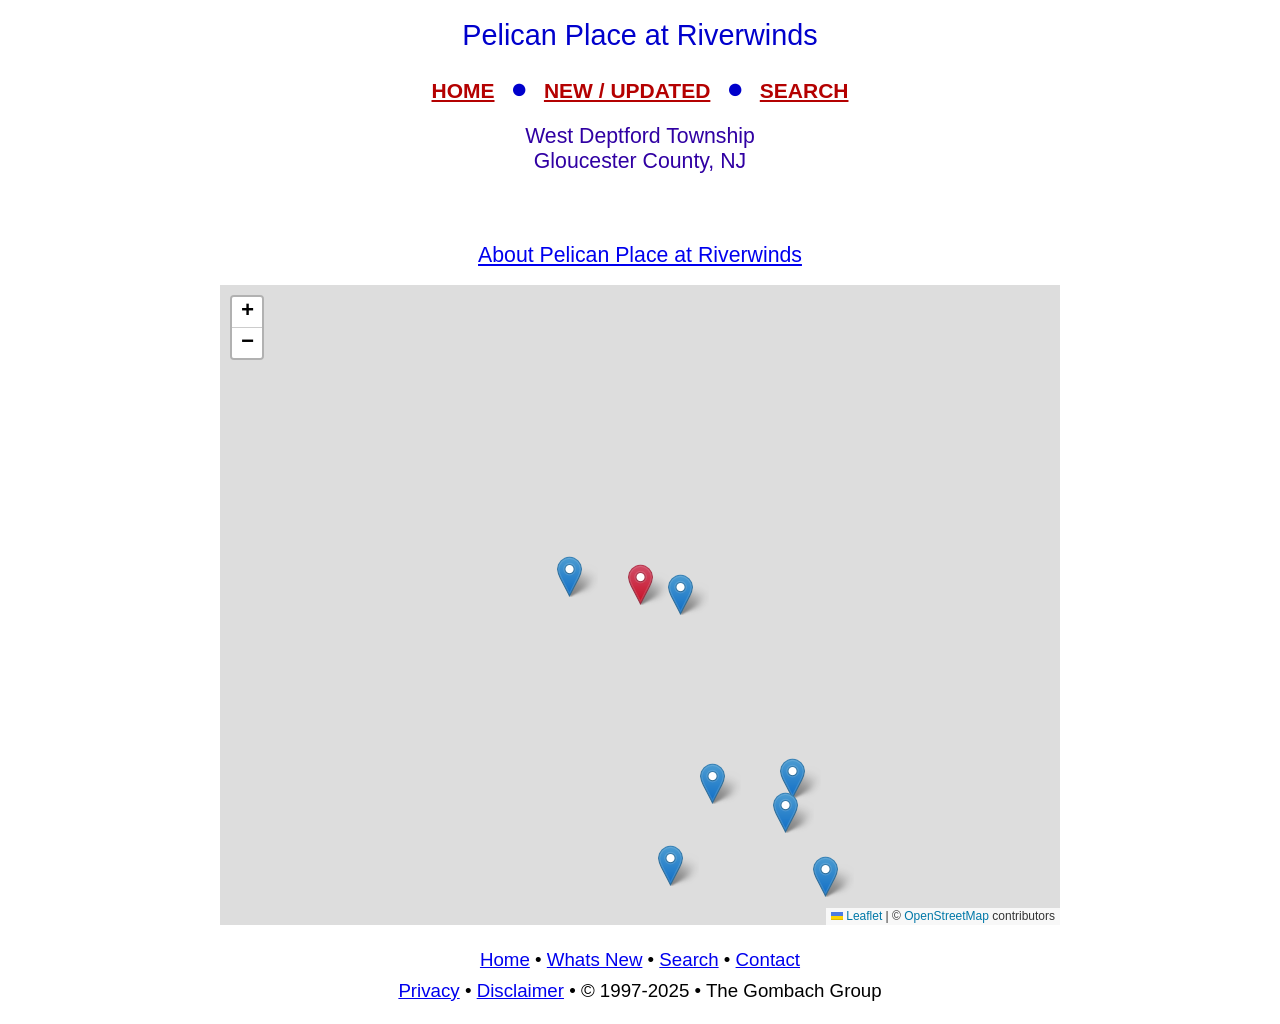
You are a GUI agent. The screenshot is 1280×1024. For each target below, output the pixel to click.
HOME (463, 90)
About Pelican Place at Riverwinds (640, 255)
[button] (785, 812)
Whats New (595, 959)
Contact (768, 959)
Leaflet (856, 916)
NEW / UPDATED (627, 90)
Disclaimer (520, 990)
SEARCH (804, 90)
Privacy (428, 990)
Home (505, 959)
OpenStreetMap (946, 916)
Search (688, 959)
